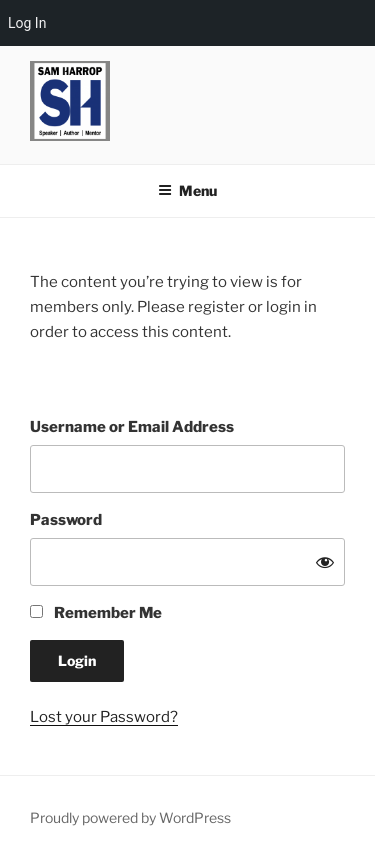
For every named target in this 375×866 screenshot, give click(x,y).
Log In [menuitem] (27, 23)
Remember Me (96, 613)
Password (66, 520)
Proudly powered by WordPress (130, 817)
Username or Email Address (132, 427)
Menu (187, 190)
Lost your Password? (104, 717)
